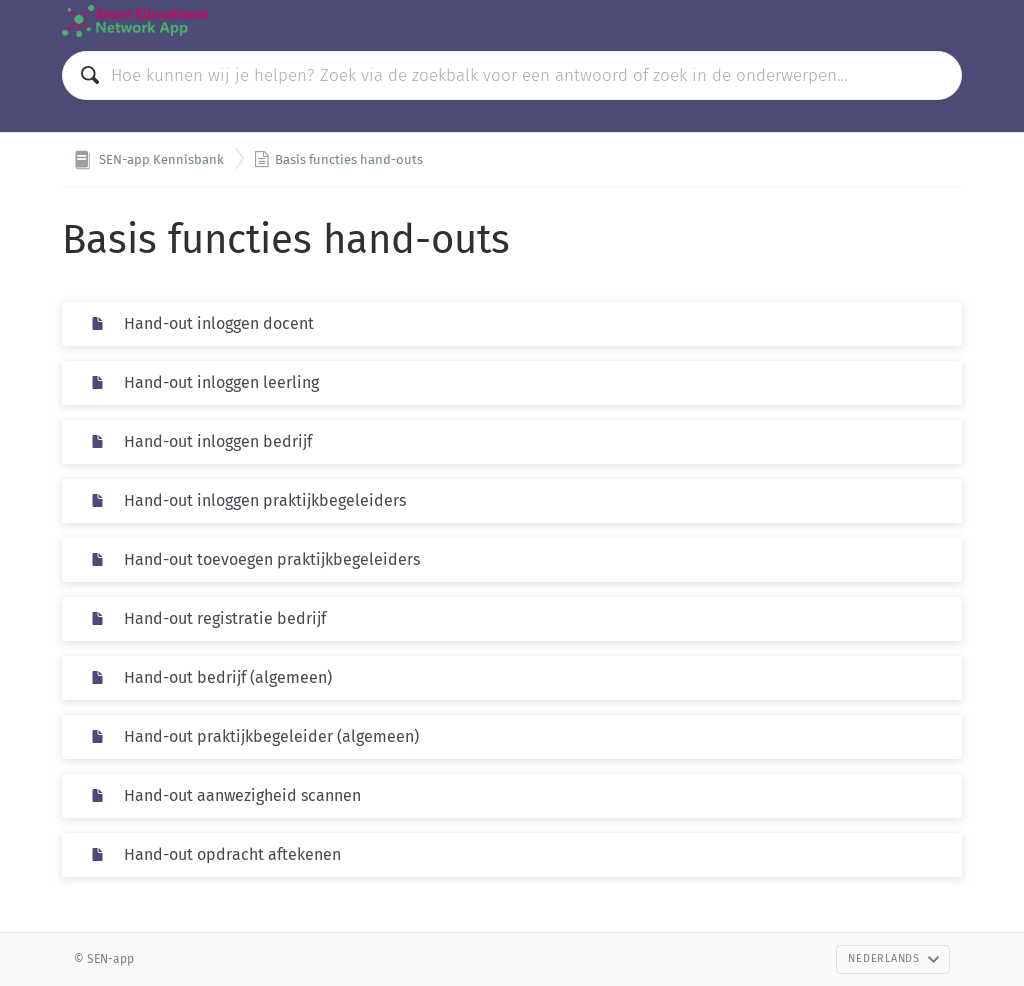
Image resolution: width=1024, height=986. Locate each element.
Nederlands (894, 958)
